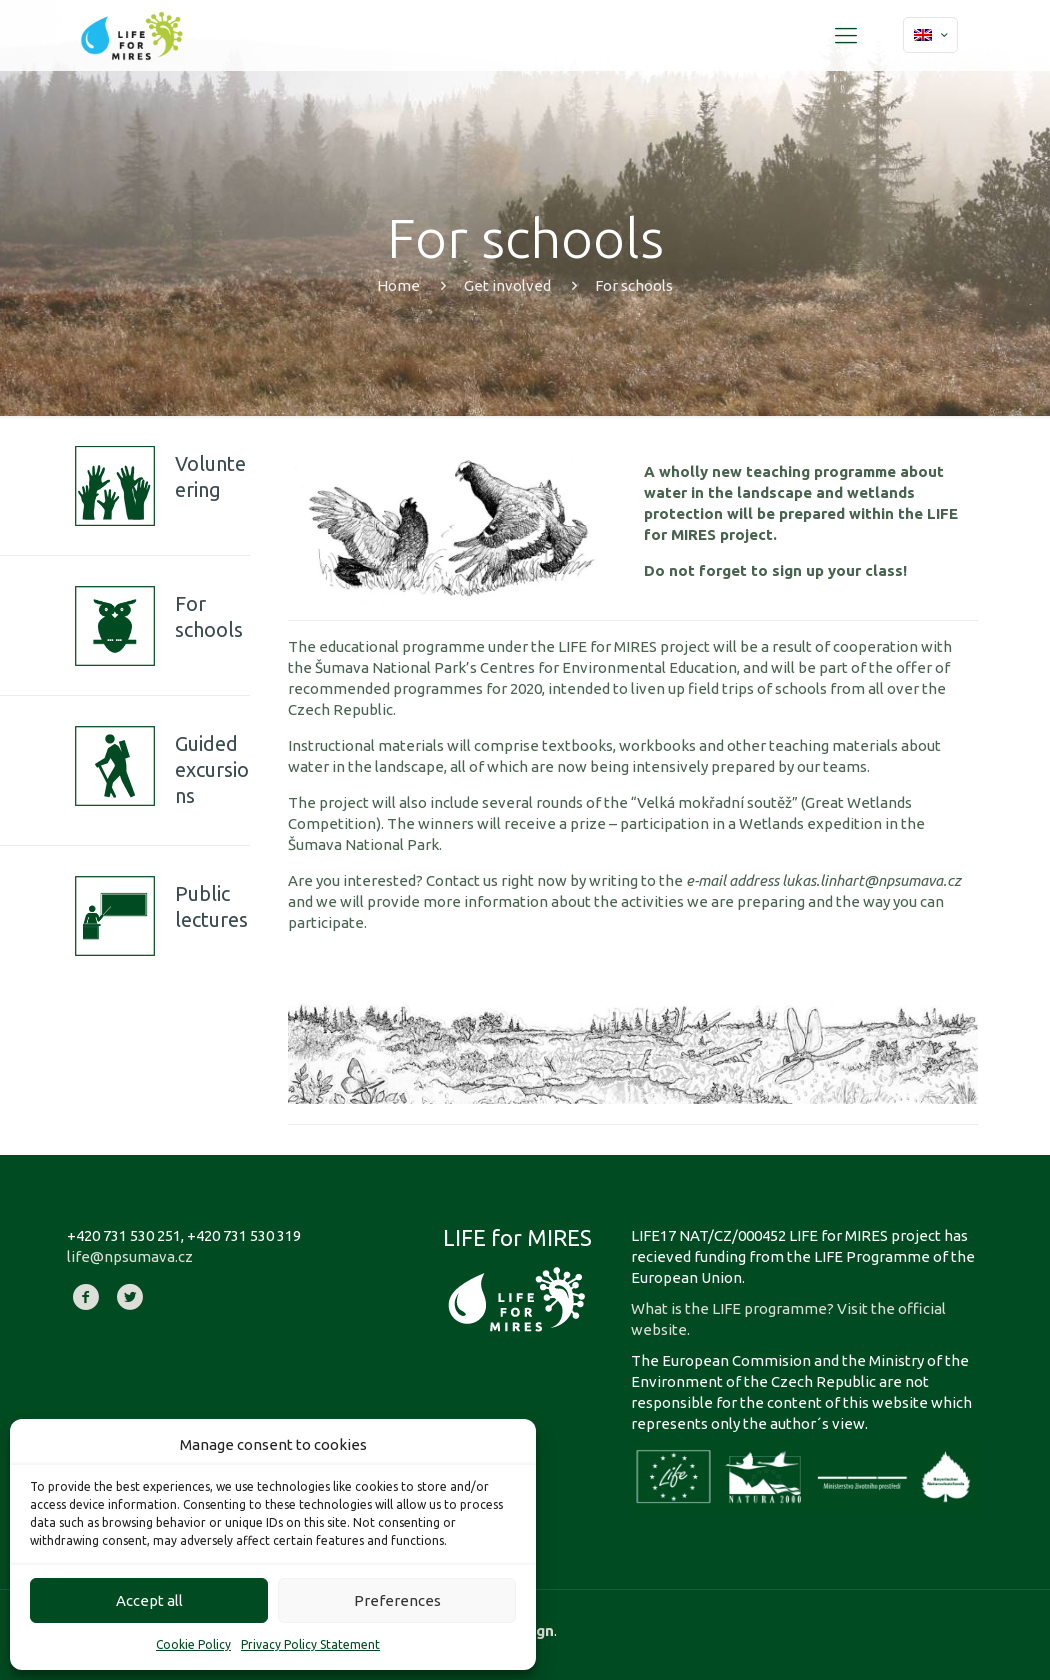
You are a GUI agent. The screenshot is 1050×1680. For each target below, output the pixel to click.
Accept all (149, 1600)
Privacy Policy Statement (310, 1644)
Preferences (397, 1600)
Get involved (507, 285)
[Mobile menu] (846, 35)
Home (398, 285)
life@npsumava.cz (130, 1256)
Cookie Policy (193, 1644)
